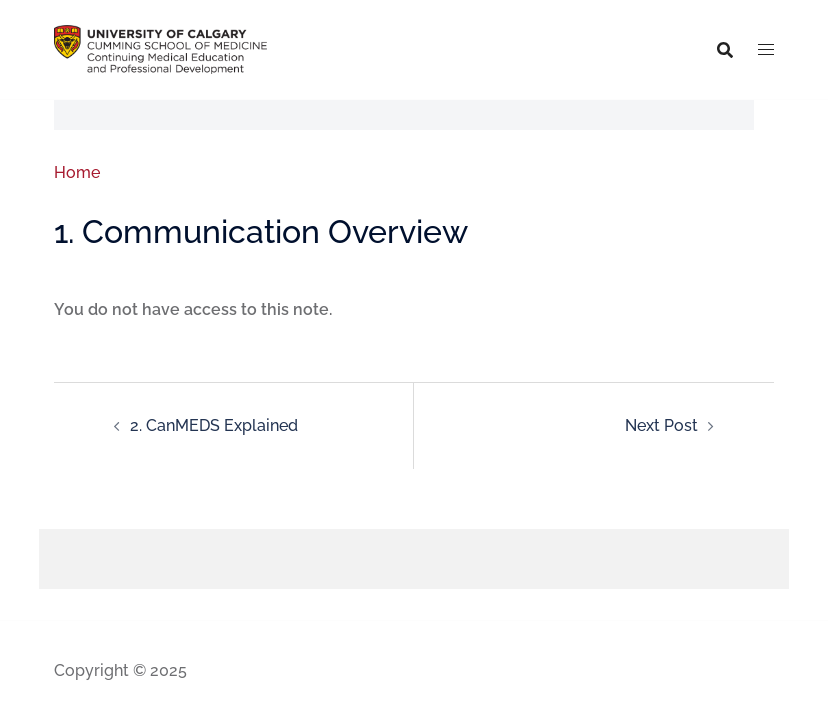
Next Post (661, 425)
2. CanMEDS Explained (214, 425)
